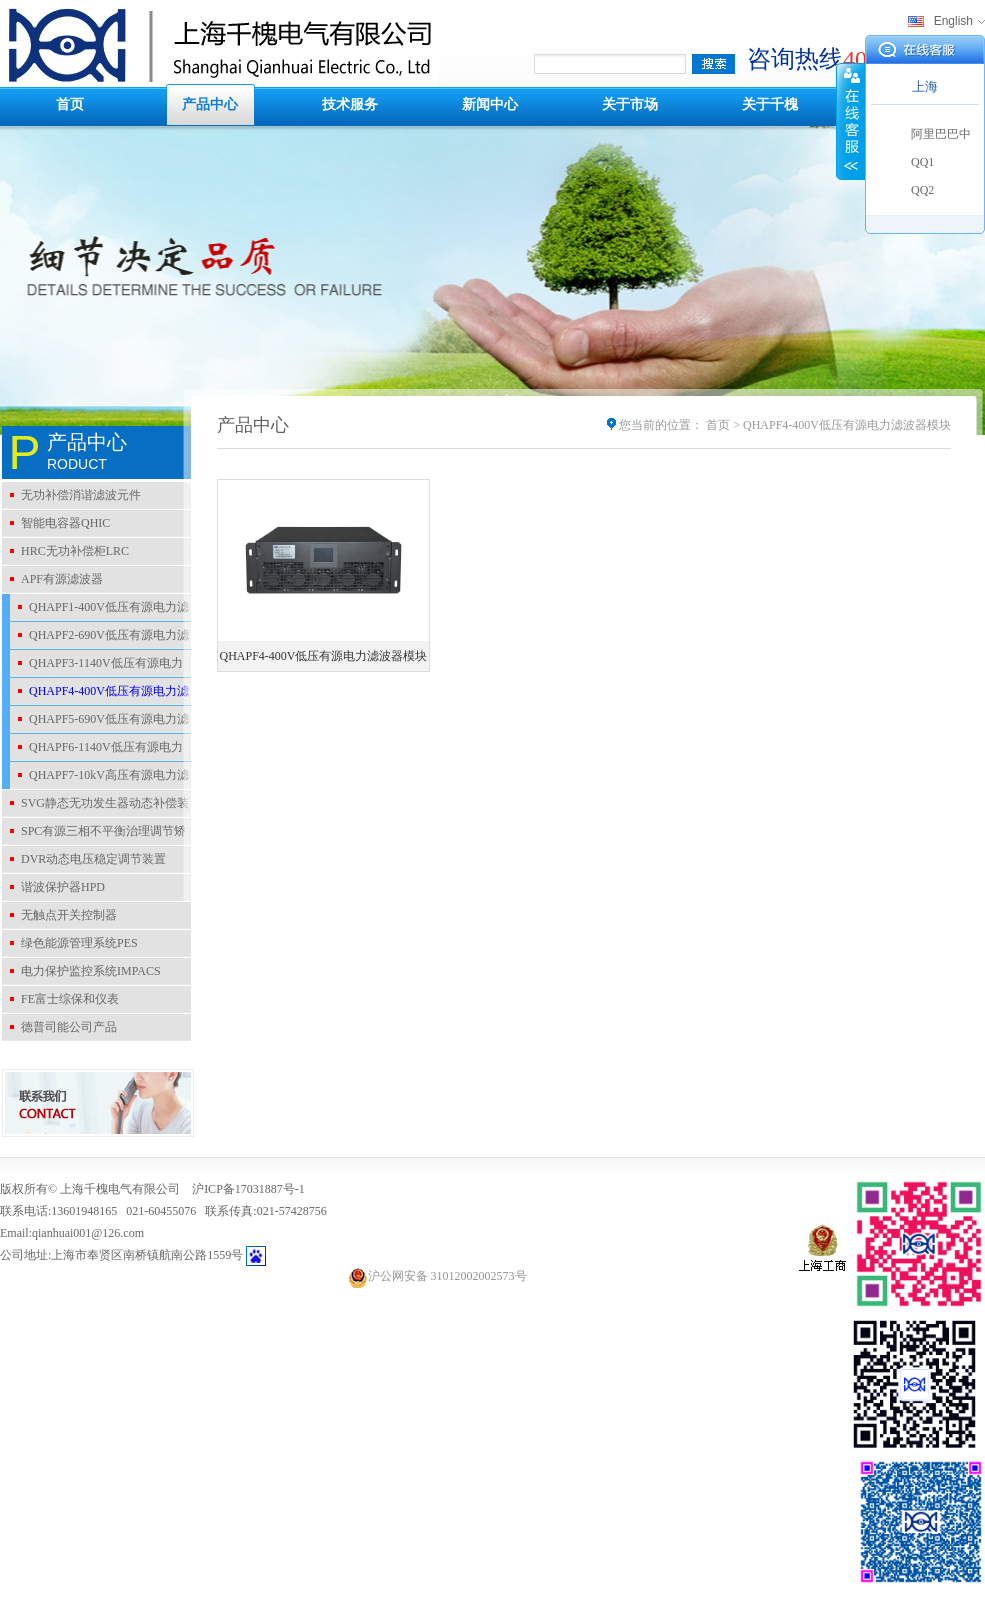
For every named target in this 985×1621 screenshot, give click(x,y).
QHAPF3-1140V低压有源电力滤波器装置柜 (96, 666)
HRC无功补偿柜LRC (75, 551)
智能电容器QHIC (65, 523)
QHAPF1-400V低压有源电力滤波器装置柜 (99, 610)
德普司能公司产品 (69, 1027)
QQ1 (922, 162)
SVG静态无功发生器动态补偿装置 (95, 806)
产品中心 (210, 104)
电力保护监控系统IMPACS (91, 971)
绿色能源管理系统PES (79, 943)
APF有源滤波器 (62, 579)
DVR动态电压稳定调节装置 (93, 859)
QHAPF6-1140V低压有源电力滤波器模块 (96, 750)
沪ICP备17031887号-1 (248, 1189)
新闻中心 (490, 104)
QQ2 (922, 190)
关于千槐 (770, 104)
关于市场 (630, 104)
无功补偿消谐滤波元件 (81, 495)
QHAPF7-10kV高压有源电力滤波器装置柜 (99, 778)
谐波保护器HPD (63, 887)
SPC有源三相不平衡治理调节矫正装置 (94, 834)
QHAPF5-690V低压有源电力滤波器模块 (99, 722)
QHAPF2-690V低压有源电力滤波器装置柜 (99, 638)
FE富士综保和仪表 (70, 999)
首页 (70, 104)
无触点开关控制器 (69, 915)
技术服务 (350, 104)
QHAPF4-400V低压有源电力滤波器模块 (99, 694)
